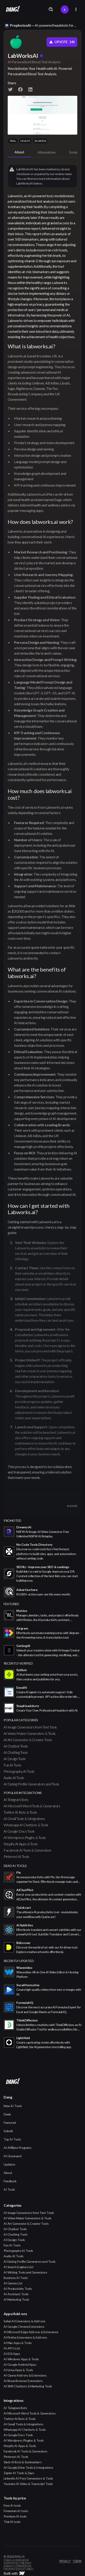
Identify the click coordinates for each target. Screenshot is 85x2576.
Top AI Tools (12, 2139)
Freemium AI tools (16, 2511)
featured (11, 1604)
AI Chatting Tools (16, 1752)
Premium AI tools (15, 2516)
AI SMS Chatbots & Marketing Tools (28, 2386)
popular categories (21, 1720)
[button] (75, 9)
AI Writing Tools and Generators (25, 2272)
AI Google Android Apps (20, 2364)
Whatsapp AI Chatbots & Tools (26, 1825)
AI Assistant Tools (16, 2294)
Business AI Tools (16, 2278)
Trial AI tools (12, 2522)
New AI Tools (13, 2106)
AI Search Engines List (18, 2267)
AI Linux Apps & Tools (18, 2370)
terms (77, 2561)
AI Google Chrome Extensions (24, 2326)
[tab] (19, 152)
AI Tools (9, 2189)
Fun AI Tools (12, 1765)
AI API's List (12, 2348)
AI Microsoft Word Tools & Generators (32, 1806)
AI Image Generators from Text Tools (30, 1727)
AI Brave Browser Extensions (23, 2381)
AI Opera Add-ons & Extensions (25, 2375)
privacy (65, 2561)
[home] (12, 9)
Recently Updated (19, 1961)
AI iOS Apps (12, 2354)
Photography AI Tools (19, 1771)
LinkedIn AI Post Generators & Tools (28, 2478)
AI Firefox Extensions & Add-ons (25, 2337)
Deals (7, 2114)
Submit (8, 2131)
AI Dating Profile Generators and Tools (31, 1784)
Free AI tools (12, 2505)
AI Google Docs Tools (19, 1831)
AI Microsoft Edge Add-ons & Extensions (31, 2332)
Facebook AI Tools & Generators (27, 1850)
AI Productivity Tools (18, 2288)
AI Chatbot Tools (16, 1746)
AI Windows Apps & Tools (21, 2359)
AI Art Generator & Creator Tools (28, 1740)
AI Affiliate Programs (18, 2148)
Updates (9, 2164)
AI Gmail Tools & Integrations (24, 1818)
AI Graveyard (12, 2156)
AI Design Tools (15, 1758)
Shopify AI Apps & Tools (21, 1844)
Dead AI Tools (15, 1866)
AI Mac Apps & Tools (18, 2343)
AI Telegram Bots (16, 1799)
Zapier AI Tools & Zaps (19, 2473)
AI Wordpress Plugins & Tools (25, 1837)
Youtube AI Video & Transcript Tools (28, 2484)
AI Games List (13, 2283)
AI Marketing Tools (16, 2299)
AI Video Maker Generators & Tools (30, 1733)
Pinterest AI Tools (16, 1856)
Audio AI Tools (14, 1777)
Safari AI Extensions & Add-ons (24, 2321)
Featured (10, 2122)
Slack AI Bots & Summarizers (22, 2462)
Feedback (10, 2181)
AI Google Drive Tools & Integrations (28, 2467)
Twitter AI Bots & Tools (20, 1812)
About (8, 2173)
